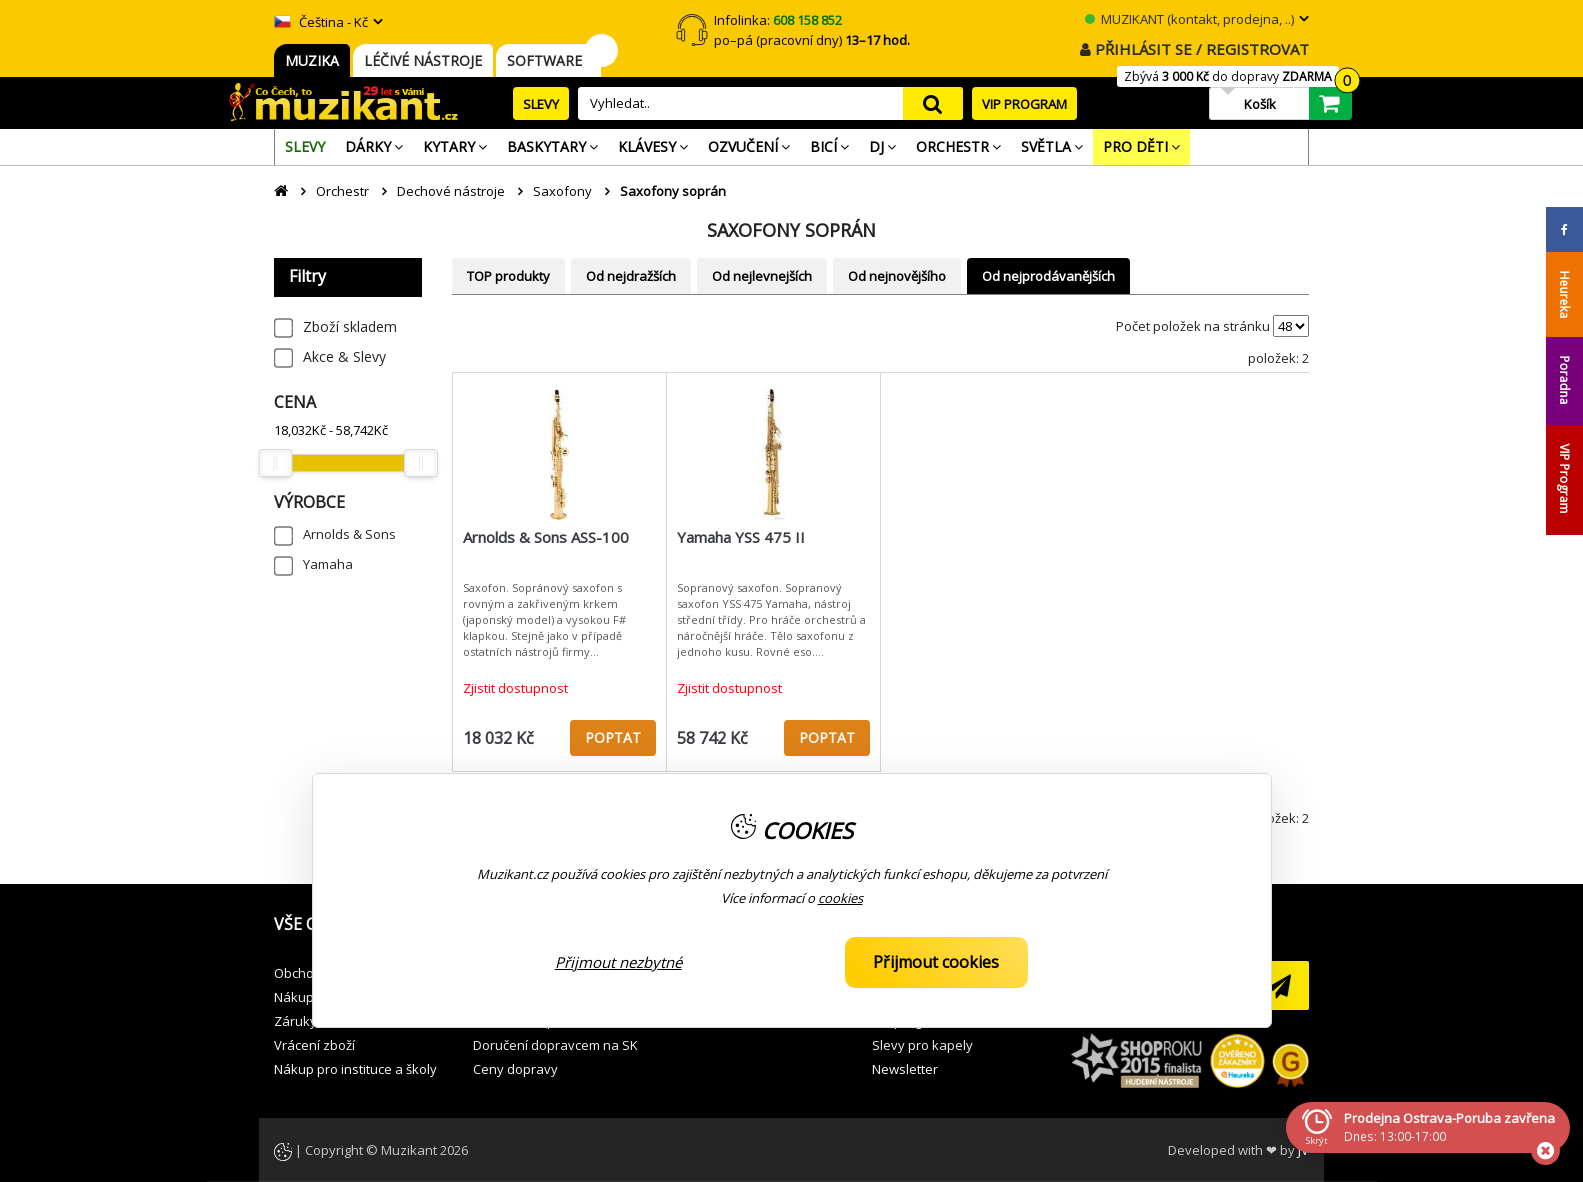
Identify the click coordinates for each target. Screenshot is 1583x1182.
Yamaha (328, 564)
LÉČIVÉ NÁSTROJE (423, 60)
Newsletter (905, 1069)
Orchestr (342, 191)
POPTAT (613, 737)
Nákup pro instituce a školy (355, 1069)
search (933, 103)
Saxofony (562, 191)
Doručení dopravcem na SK (555, 1045)
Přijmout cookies (936, 962)
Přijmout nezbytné (618, 962)
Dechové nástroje (451, 191)
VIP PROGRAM (1024, 104)
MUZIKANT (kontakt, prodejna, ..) (1189, 19)
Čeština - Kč (321, 22)
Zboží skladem (350, 326)
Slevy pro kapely (922, 1045)
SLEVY (541, 104)
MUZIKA (312, 60)
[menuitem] (305, 147)
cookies (840, 898)
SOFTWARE (548, 60)
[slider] (275, 463)
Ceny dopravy (515, 1069)
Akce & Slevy (344, 356)
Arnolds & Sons (349, 534)
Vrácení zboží (314, 1045)
